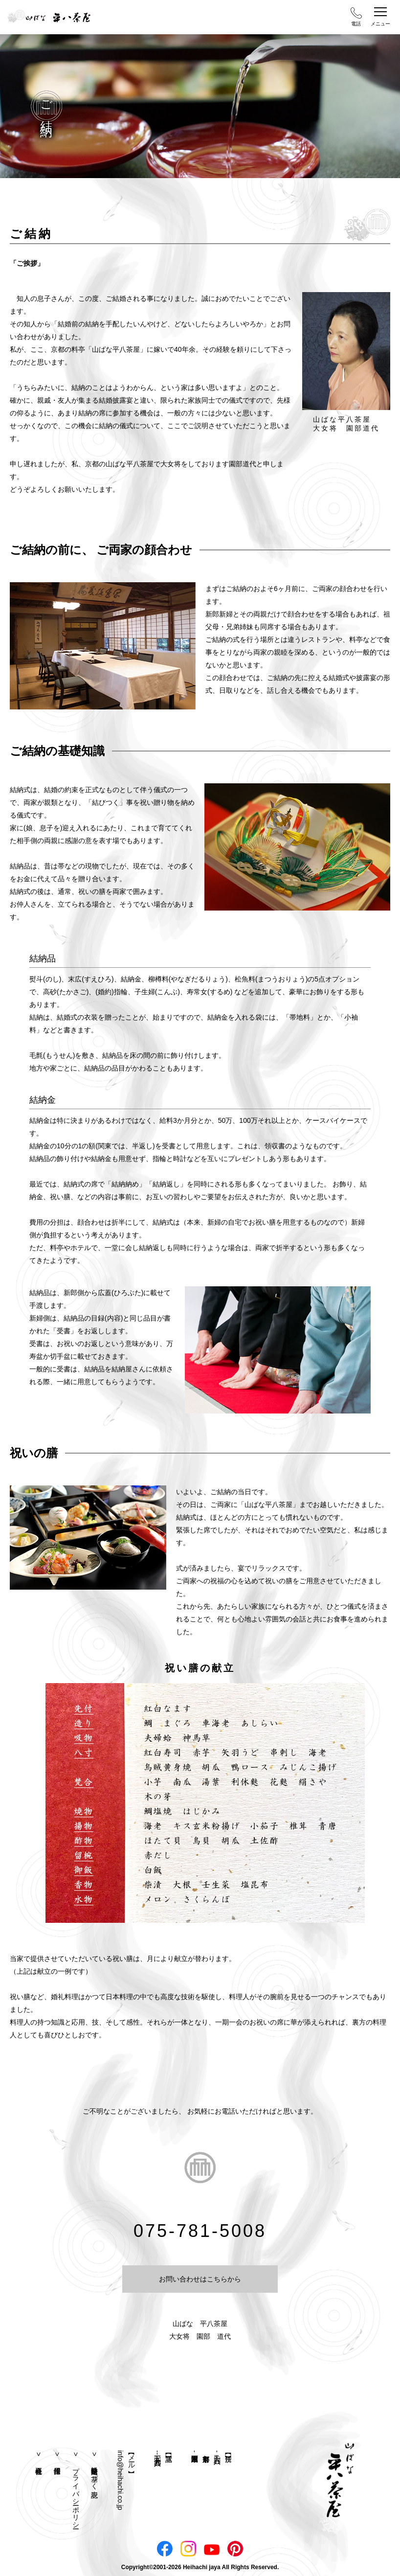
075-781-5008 (200, 2231)
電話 (356, 16)
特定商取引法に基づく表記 (94, 2474)
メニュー (380, 16)
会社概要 (38, 2456)
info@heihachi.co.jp (120, 2480)
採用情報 (57, 2456)
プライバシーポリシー (76, 2493)
